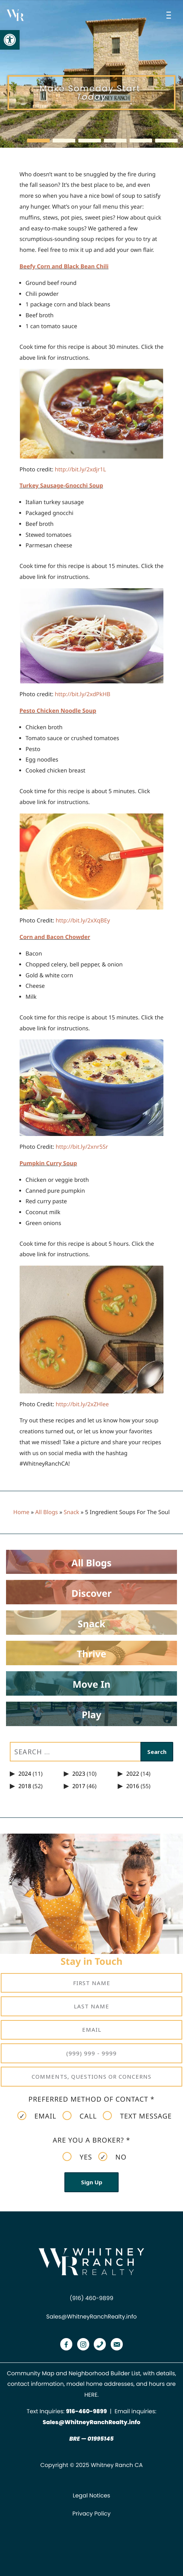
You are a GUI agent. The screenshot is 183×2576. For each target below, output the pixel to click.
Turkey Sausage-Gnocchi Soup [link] (61, 485)
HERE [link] (91, 2395)
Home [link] (21, 1512)
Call (80, 2116)
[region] (91, 74)
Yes (77, 2157)
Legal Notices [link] (91, 2496)
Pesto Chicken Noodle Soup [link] (58, 711)
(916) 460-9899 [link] (91, 2298)
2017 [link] (78, 1786)
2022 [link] (132, 1774)
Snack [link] (71, 1512)
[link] (10, 40)
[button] (38, 140)
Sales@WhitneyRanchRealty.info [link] (91, 2317)
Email (36, 2116)
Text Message (137, 2116)
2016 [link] (132, 1786)
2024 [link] (24, 1774)
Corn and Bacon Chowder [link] (55, 937)
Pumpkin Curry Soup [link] (48, 1163)
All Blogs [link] (46, 1512)
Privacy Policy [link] (91, 2514)
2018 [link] (24, 1786)
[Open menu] (170, 15)
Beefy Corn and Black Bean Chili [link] (64, 266)
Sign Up (91, 2182)
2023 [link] (78, 1774)
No (112, 2157)
